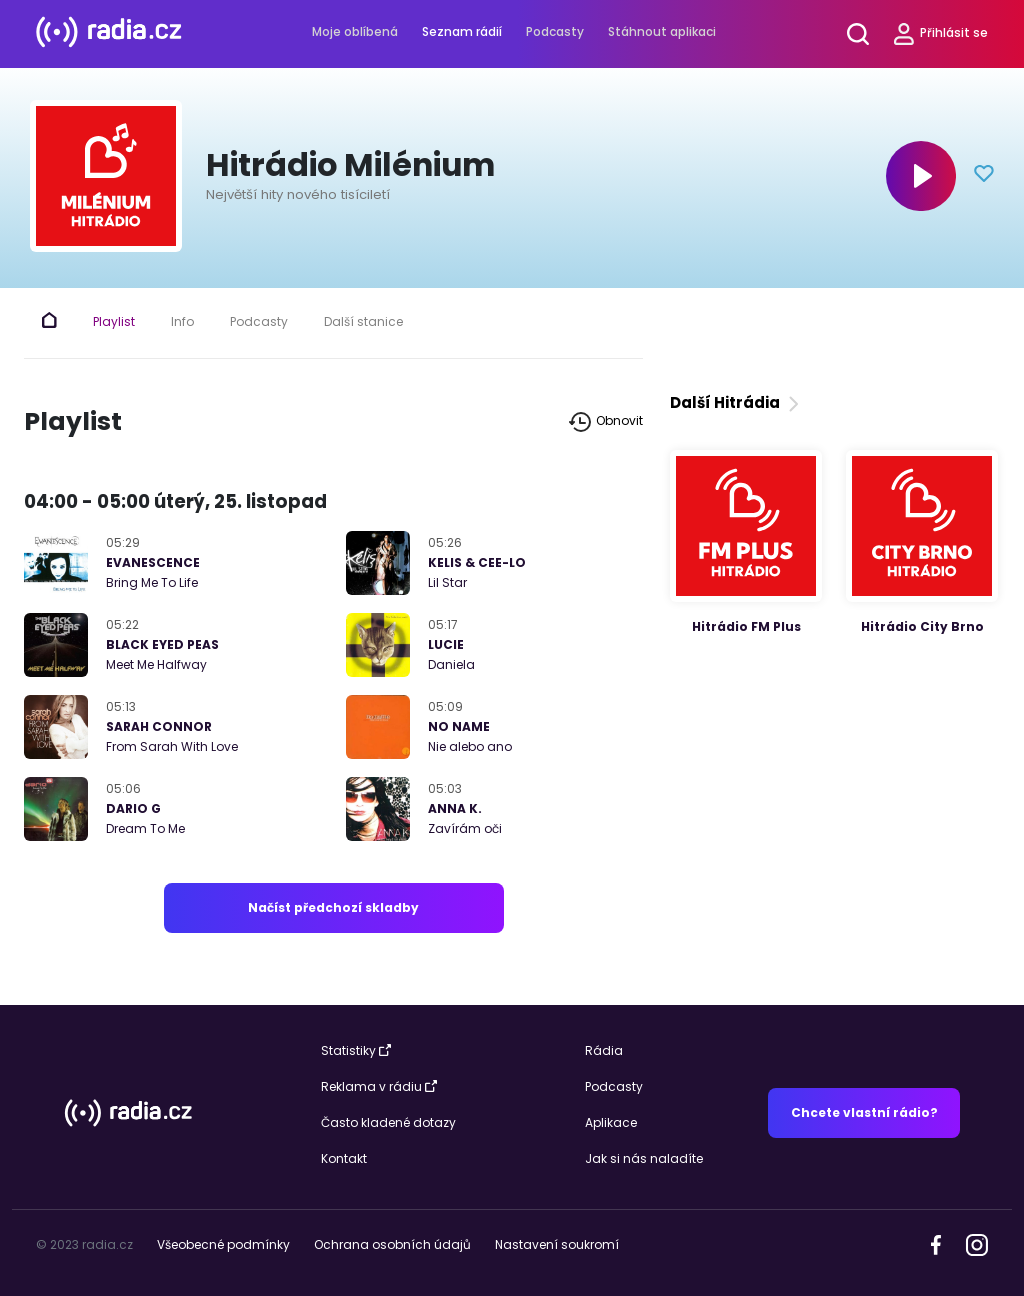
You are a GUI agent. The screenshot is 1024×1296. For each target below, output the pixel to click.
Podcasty (555, 31)
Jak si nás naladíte (644, 1158)
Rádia (604, 1050)
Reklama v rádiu (379, 1086)
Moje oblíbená (355, 31)
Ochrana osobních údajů (392, 1244)
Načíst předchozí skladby (333, 907)
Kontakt (344, 1158)
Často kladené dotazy (388, 1122)
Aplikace (611, 1122)
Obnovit (606, 422)
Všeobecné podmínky (223, 1244)
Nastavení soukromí (557, 1244)
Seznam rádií (462, 31)
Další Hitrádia (736, 402)
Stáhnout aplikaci (662, 31)
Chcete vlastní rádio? (864, 1112)
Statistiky (356, 1050)
